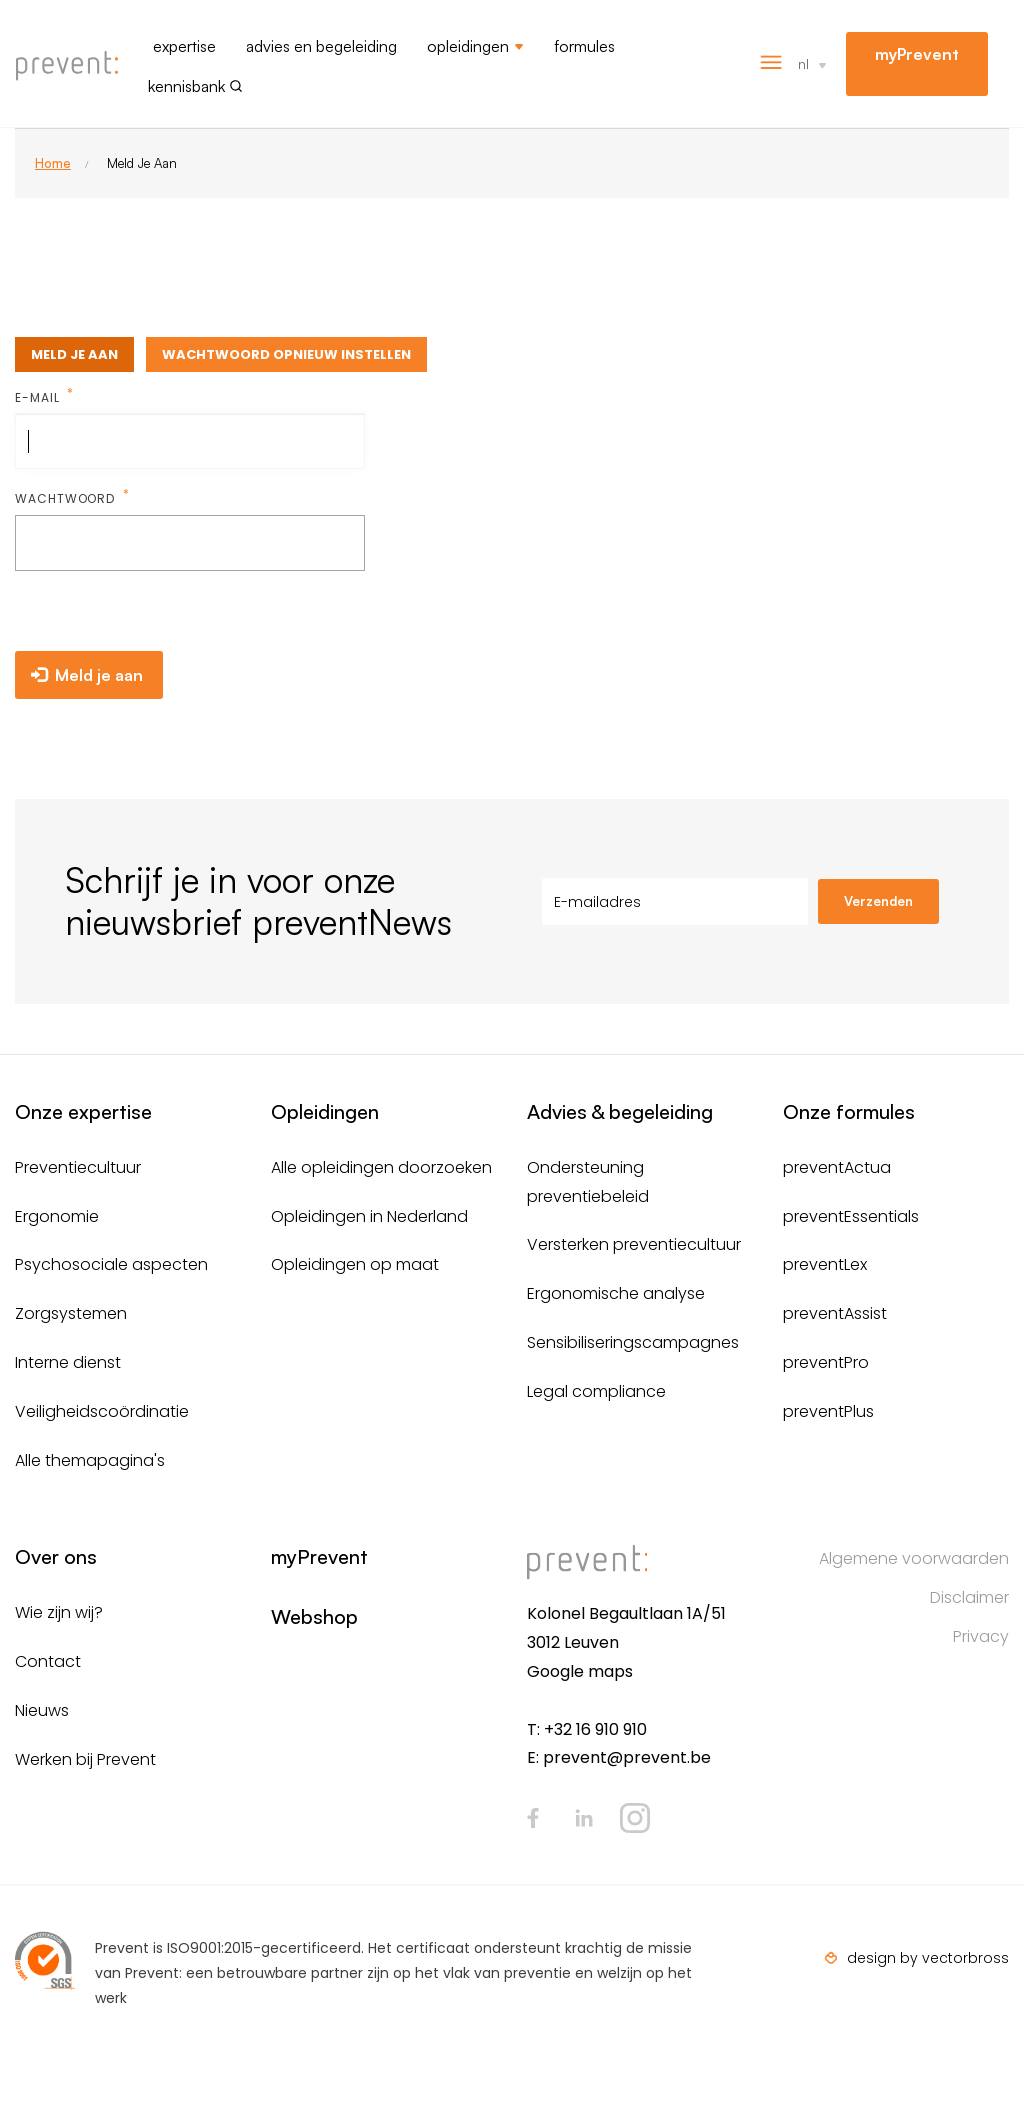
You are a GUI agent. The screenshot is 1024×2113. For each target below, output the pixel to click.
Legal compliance (596, 1391)
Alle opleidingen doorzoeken (381, 1167)
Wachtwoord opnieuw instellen (286, 354)
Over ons (56, 1556)
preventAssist (835, 1313)
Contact (48, 1661)
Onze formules (849, 1111)
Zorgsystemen (71, 1313)
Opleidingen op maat (355, 1264)
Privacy (981, 1636)
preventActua (837, 1167)
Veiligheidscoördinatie (102, 1411)
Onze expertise (83, 1111)
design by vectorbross (928, 1958)
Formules (584, 46)
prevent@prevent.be (627, 1757)
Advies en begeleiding (321, 46)
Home (53, 163)
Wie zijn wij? (59, 1612)
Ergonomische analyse (616, 1293)
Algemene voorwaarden (914, 1558)
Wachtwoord (67, 498)
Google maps (580, 1671)
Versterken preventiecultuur (634, 1244)
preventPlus (828, 1411)
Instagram (635, 1818)
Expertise (184, 46)
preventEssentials (851, 1216)
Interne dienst (68, 1362)
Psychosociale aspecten (111, 1264)
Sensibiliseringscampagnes (633, 1342)
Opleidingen (468, 46)
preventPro (826, 1362)
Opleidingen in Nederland (369, 1216)
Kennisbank (186, 86)
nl (803, 63)
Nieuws (42, 1710)
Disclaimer (969, 1597)
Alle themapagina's (90, 1460)
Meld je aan (74, 354)
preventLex (825, 1264)
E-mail (39, 397)
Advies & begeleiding (620, 1111)
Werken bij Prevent (85, 1759)
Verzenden (878, 901)
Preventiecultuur (78, 1167)
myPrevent (917, 54)
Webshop (314, 1616)
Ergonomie (57, 1216)
